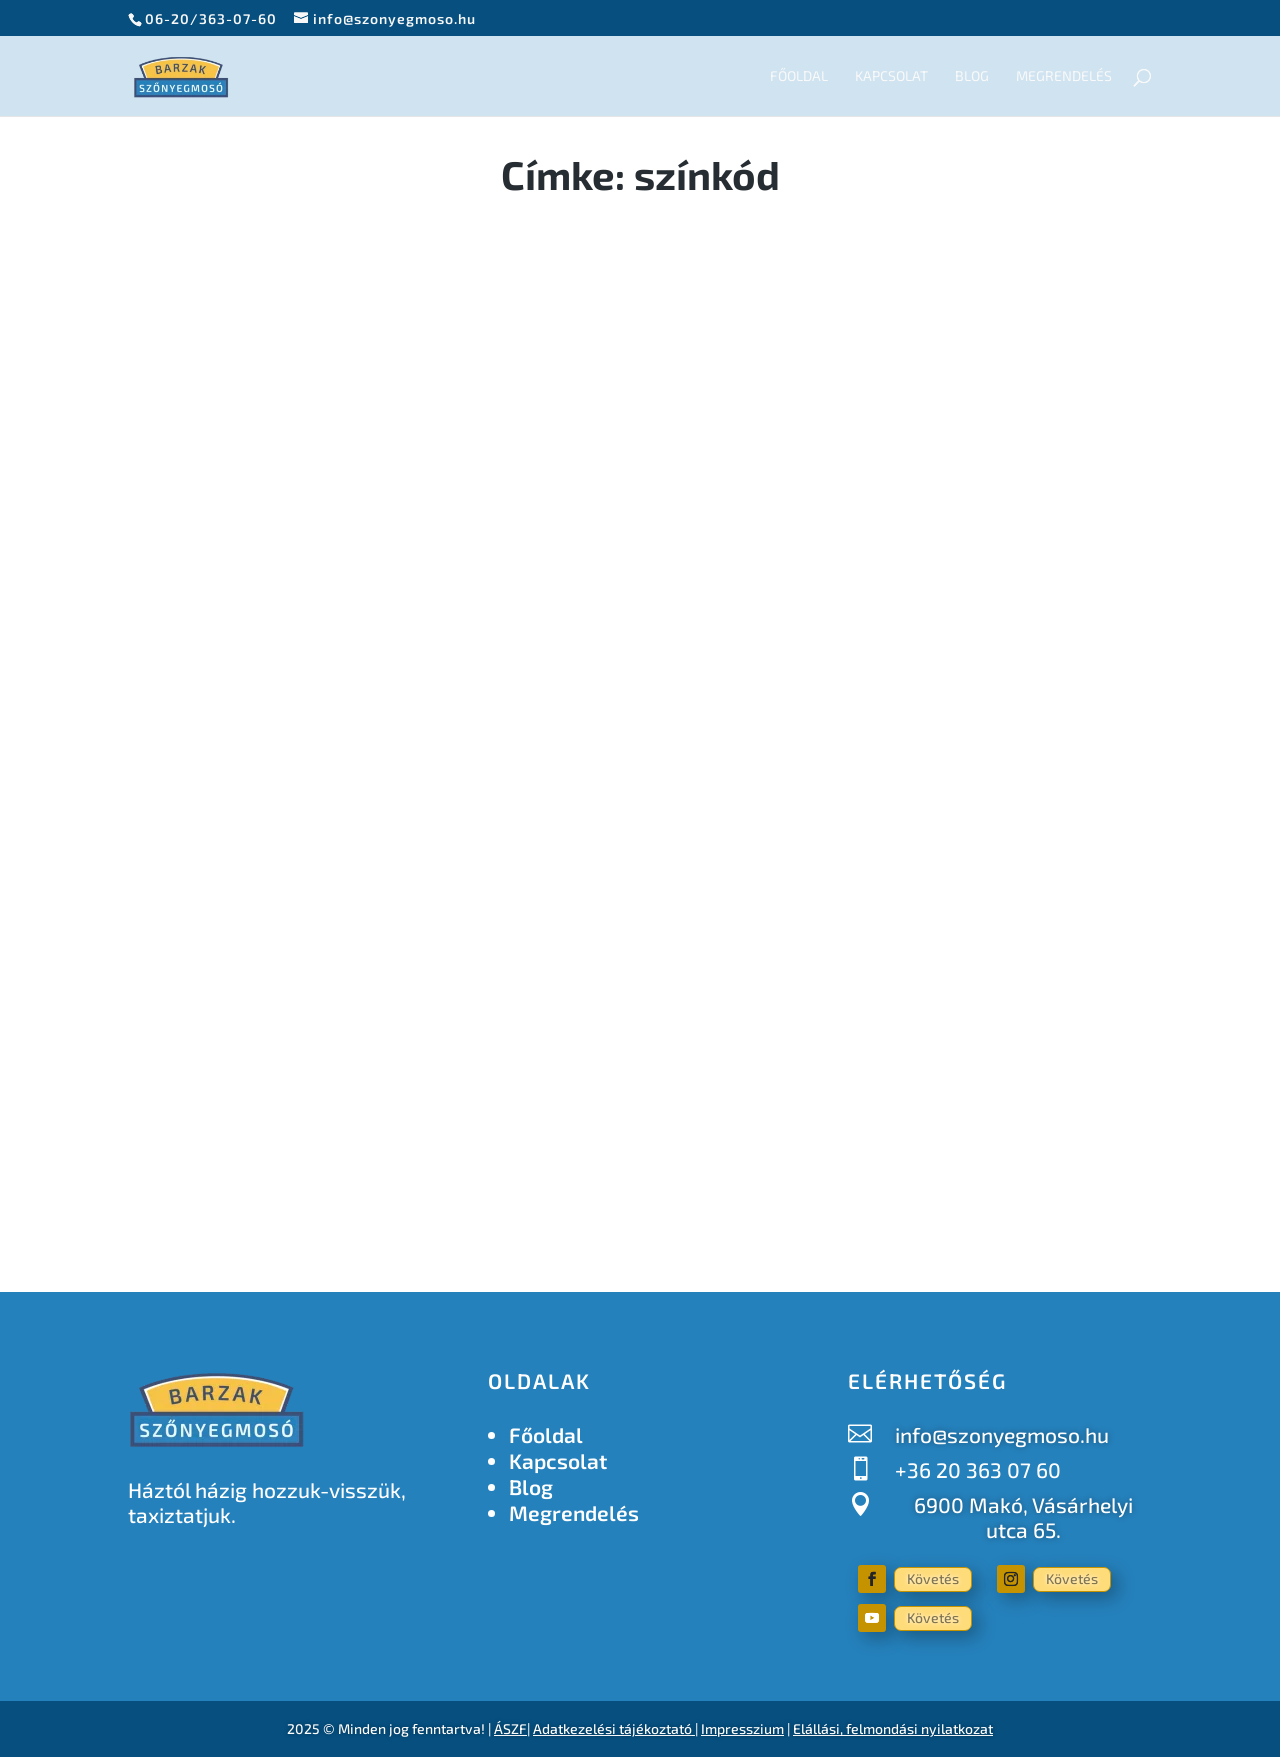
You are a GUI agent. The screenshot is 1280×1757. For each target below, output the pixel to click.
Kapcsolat (891, 76)
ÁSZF (510, 1728)
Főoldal (799, 76)
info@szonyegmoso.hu (1002, 1434)
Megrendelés (1064, 76)
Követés (933, 1578)
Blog (972, 76)
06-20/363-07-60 (211, 18)
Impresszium (742, 1728)
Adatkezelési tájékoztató (612, 1728)
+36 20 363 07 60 (978, 1469)
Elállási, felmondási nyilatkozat (893, 1728)
